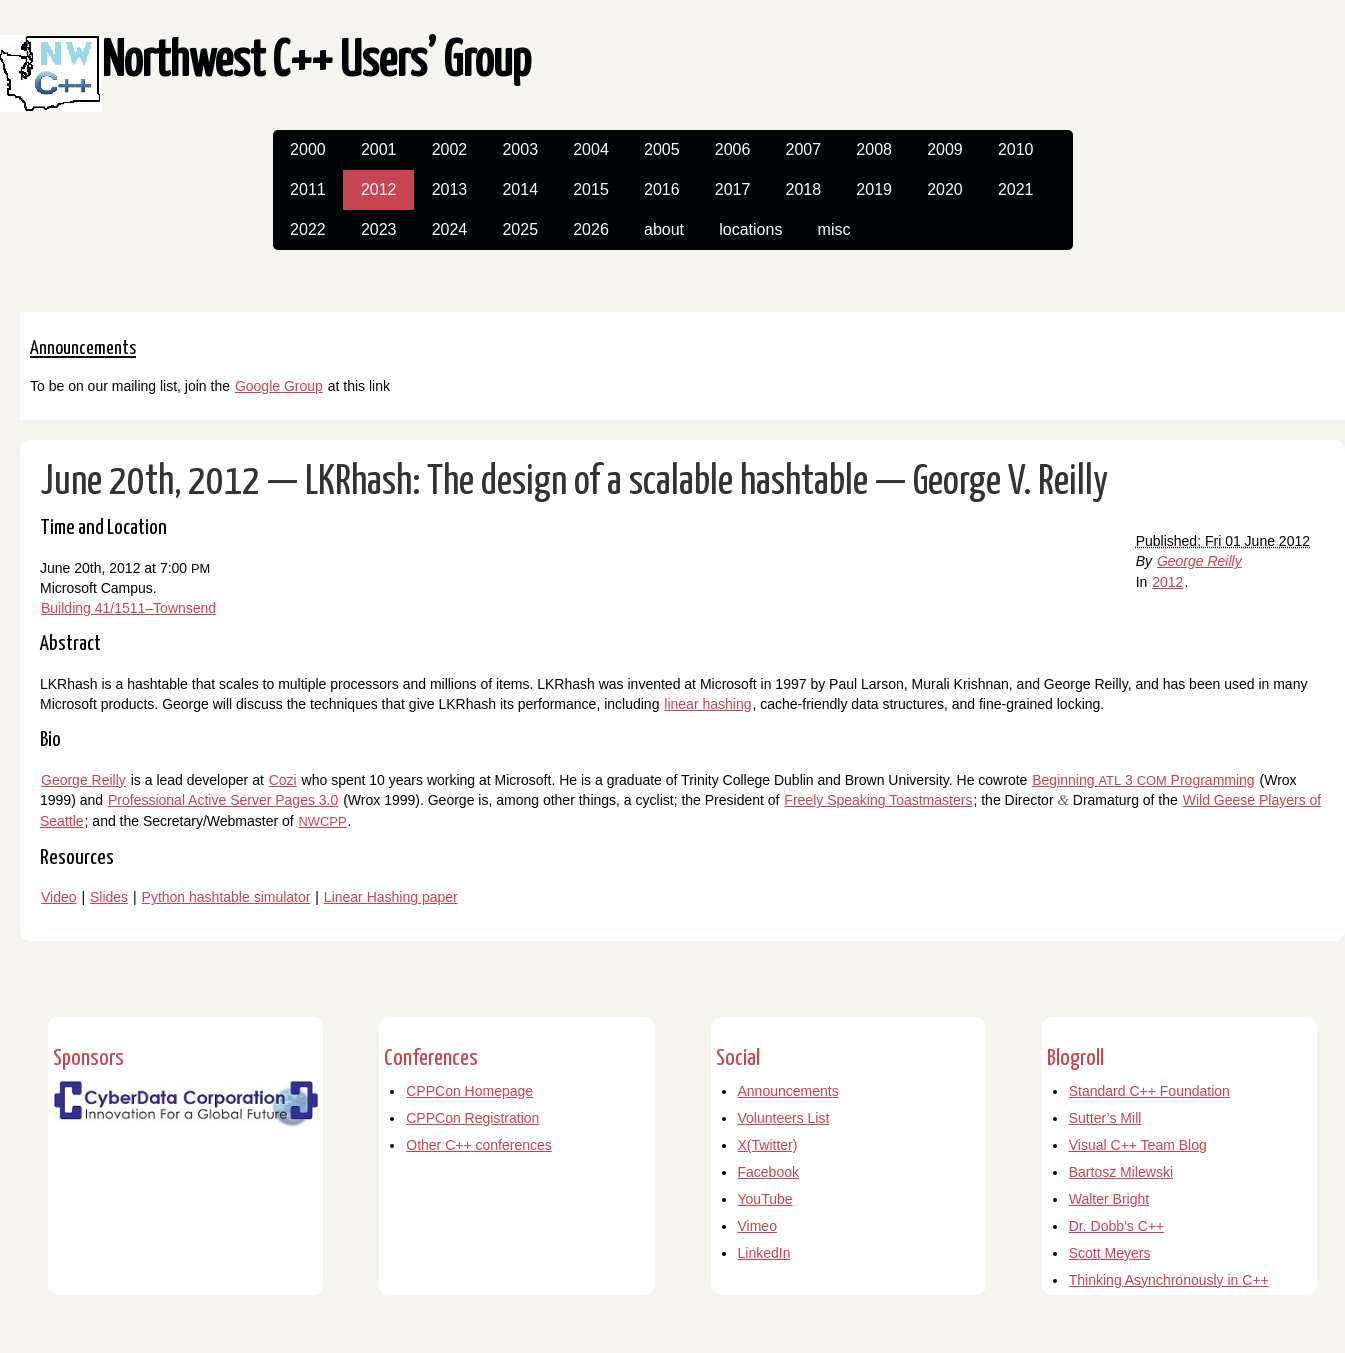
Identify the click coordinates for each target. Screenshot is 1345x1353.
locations (750, 229)
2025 (520, 229)
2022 (308, 229)
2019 (874, 189)
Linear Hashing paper (391, 897)
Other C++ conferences (479, 1145)
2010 (1016, 149)
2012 (379, 189)
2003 (520, 149)
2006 (733, 149)
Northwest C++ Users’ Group (316, 62)
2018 (804, 189)
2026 (591, 229)
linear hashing (707, 704)
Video (59, 897)
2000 (308, 149)
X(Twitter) (768, 1145)
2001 (379, 149)
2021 (1016, 189)
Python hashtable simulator (226, 897)
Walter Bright (1109, 1199)
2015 (591, 189)
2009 (945, 149)
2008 (874, 149)
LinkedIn (764, 1253)
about (664, 229)
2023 (379, 229)
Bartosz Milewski (1121, 1172)
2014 (520, 189)
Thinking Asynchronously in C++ (1169, 1280)
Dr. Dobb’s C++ (1116, 1226)
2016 (662, 189)
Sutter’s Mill (1105, 1118)
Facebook (768, 1172)
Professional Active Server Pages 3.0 (223, 800)
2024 (450, 229)
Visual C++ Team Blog (1138, 1145)
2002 (450, 149)
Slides (109, 897)
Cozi (283, 780)
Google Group (279, 386)
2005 (662, 149)
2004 (591, 149)
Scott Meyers (1110, 1253)
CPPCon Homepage (469, 1091)
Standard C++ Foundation (1149, 1091)
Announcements (788, 1091)
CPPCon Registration (472, 1118)
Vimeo (757, 1226)
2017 (733, 189)
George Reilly (1199, 561)
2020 (945, 189)
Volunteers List (784, 1118)
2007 (804, 149)
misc (834, 229)
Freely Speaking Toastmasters (878, 800)
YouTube (765, 1199)
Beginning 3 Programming (1143, 780)
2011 (308, 189)
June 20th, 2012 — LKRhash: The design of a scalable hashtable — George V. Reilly (574, 482)
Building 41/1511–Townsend (128, 608)
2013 (450, 189)
